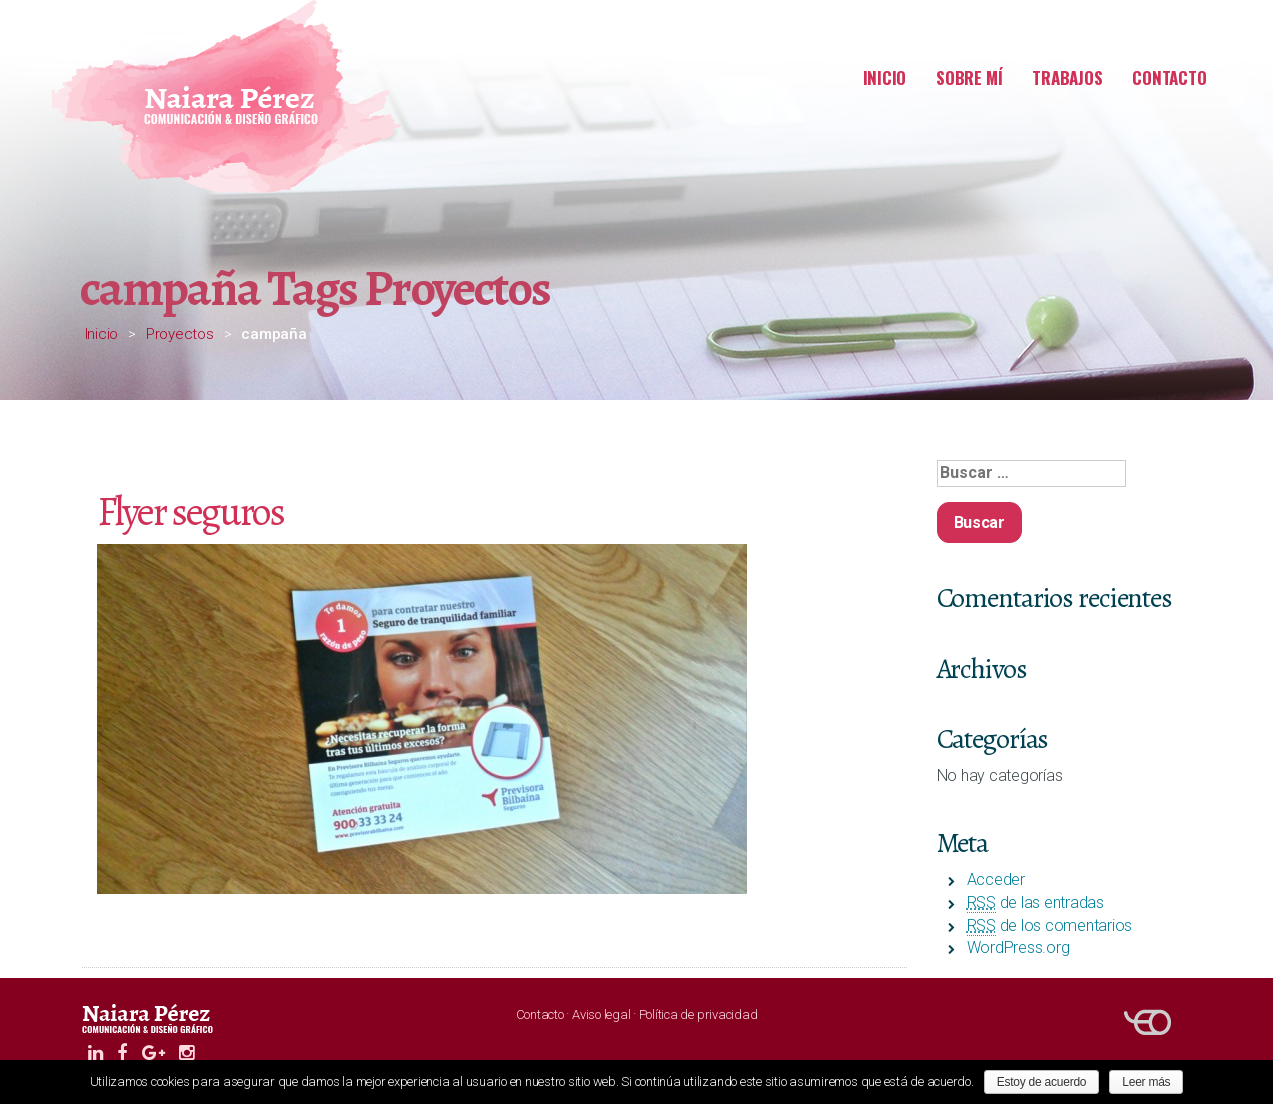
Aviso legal (601, 1014)
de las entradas (1035, 902)
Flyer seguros (190, 511)
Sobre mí (969, 77)
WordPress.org (1018, 947)
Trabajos (1067, 77)
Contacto (1169, 77)
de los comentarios (1050, 925)
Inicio (885, 77)
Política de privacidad (698, 1014)
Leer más (1146, 1082)
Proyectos (180, 334)
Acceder (996, 879)
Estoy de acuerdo (1042, 1082)
